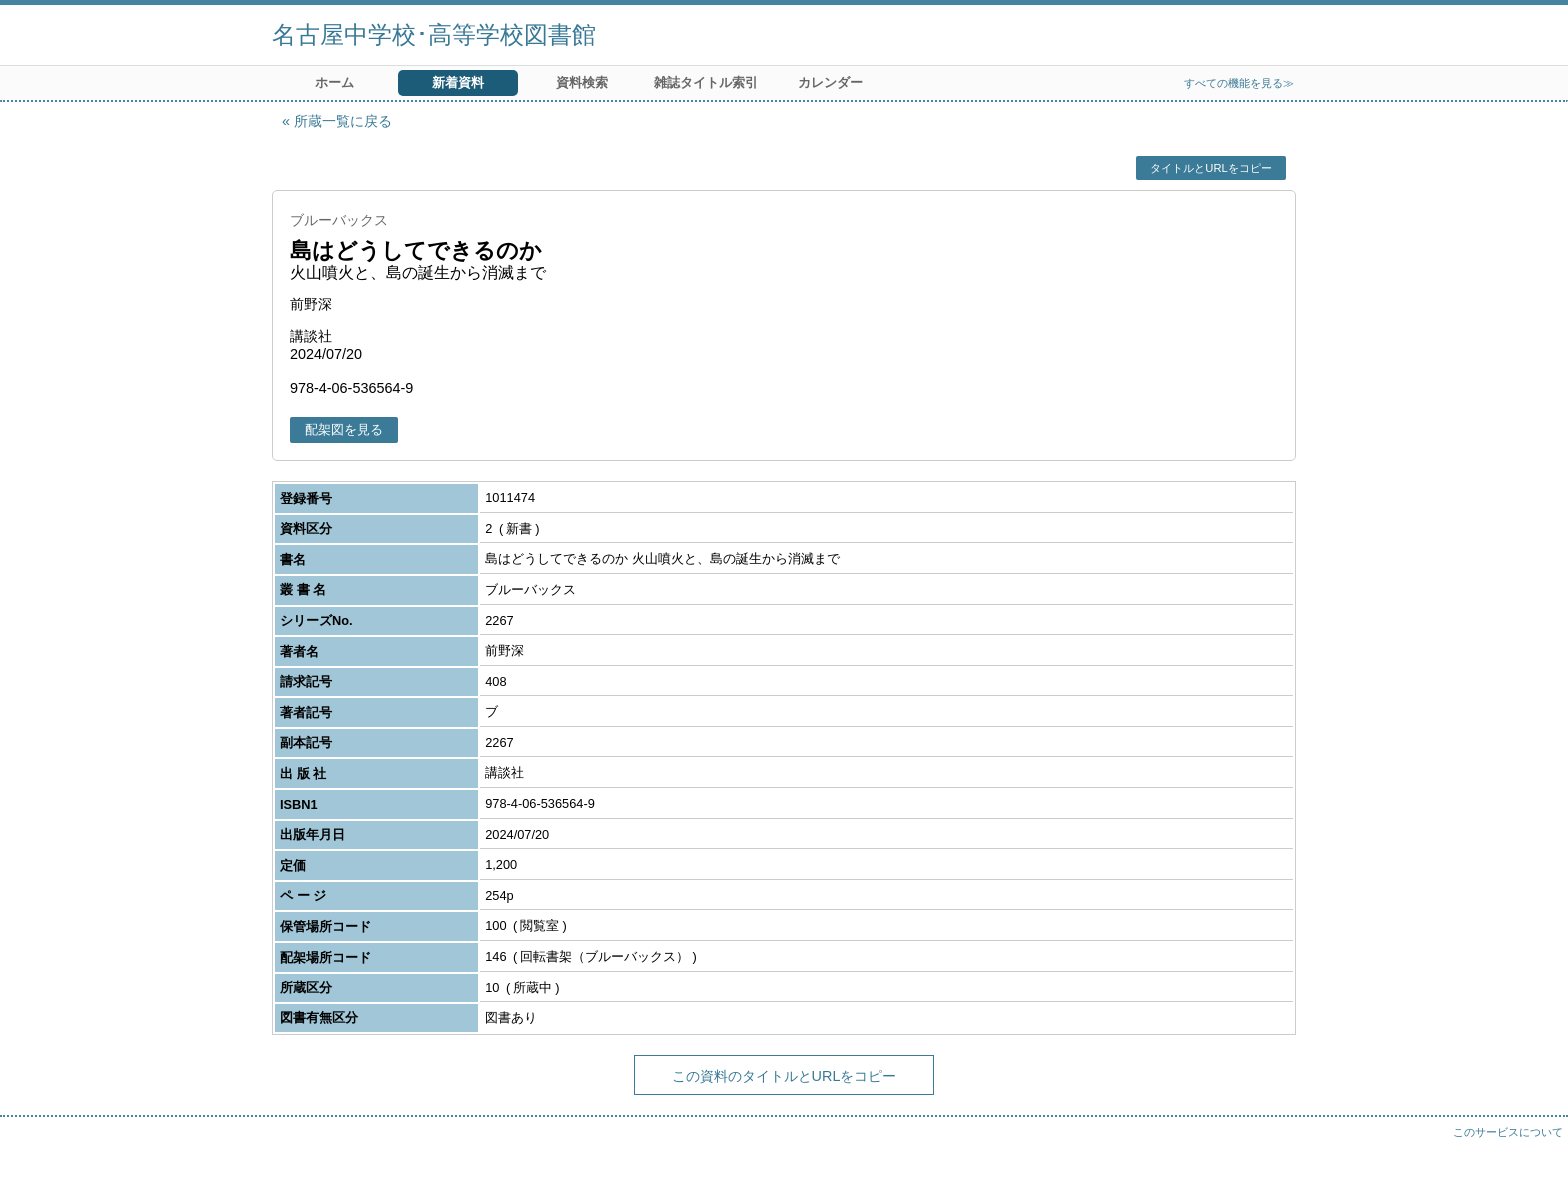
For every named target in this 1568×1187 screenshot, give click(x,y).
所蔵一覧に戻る (343, 121)
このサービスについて (1508, 1132)
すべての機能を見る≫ (1239, 83)
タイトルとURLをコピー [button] (1210, 168)
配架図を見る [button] (344, 429)
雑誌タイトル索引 (706, 82)
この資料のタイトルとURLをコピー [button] (784, 1076)
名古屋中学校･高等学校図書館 (434, 34)
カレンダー (830, 82)
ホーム (334, 82)
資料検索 (582, 82)
